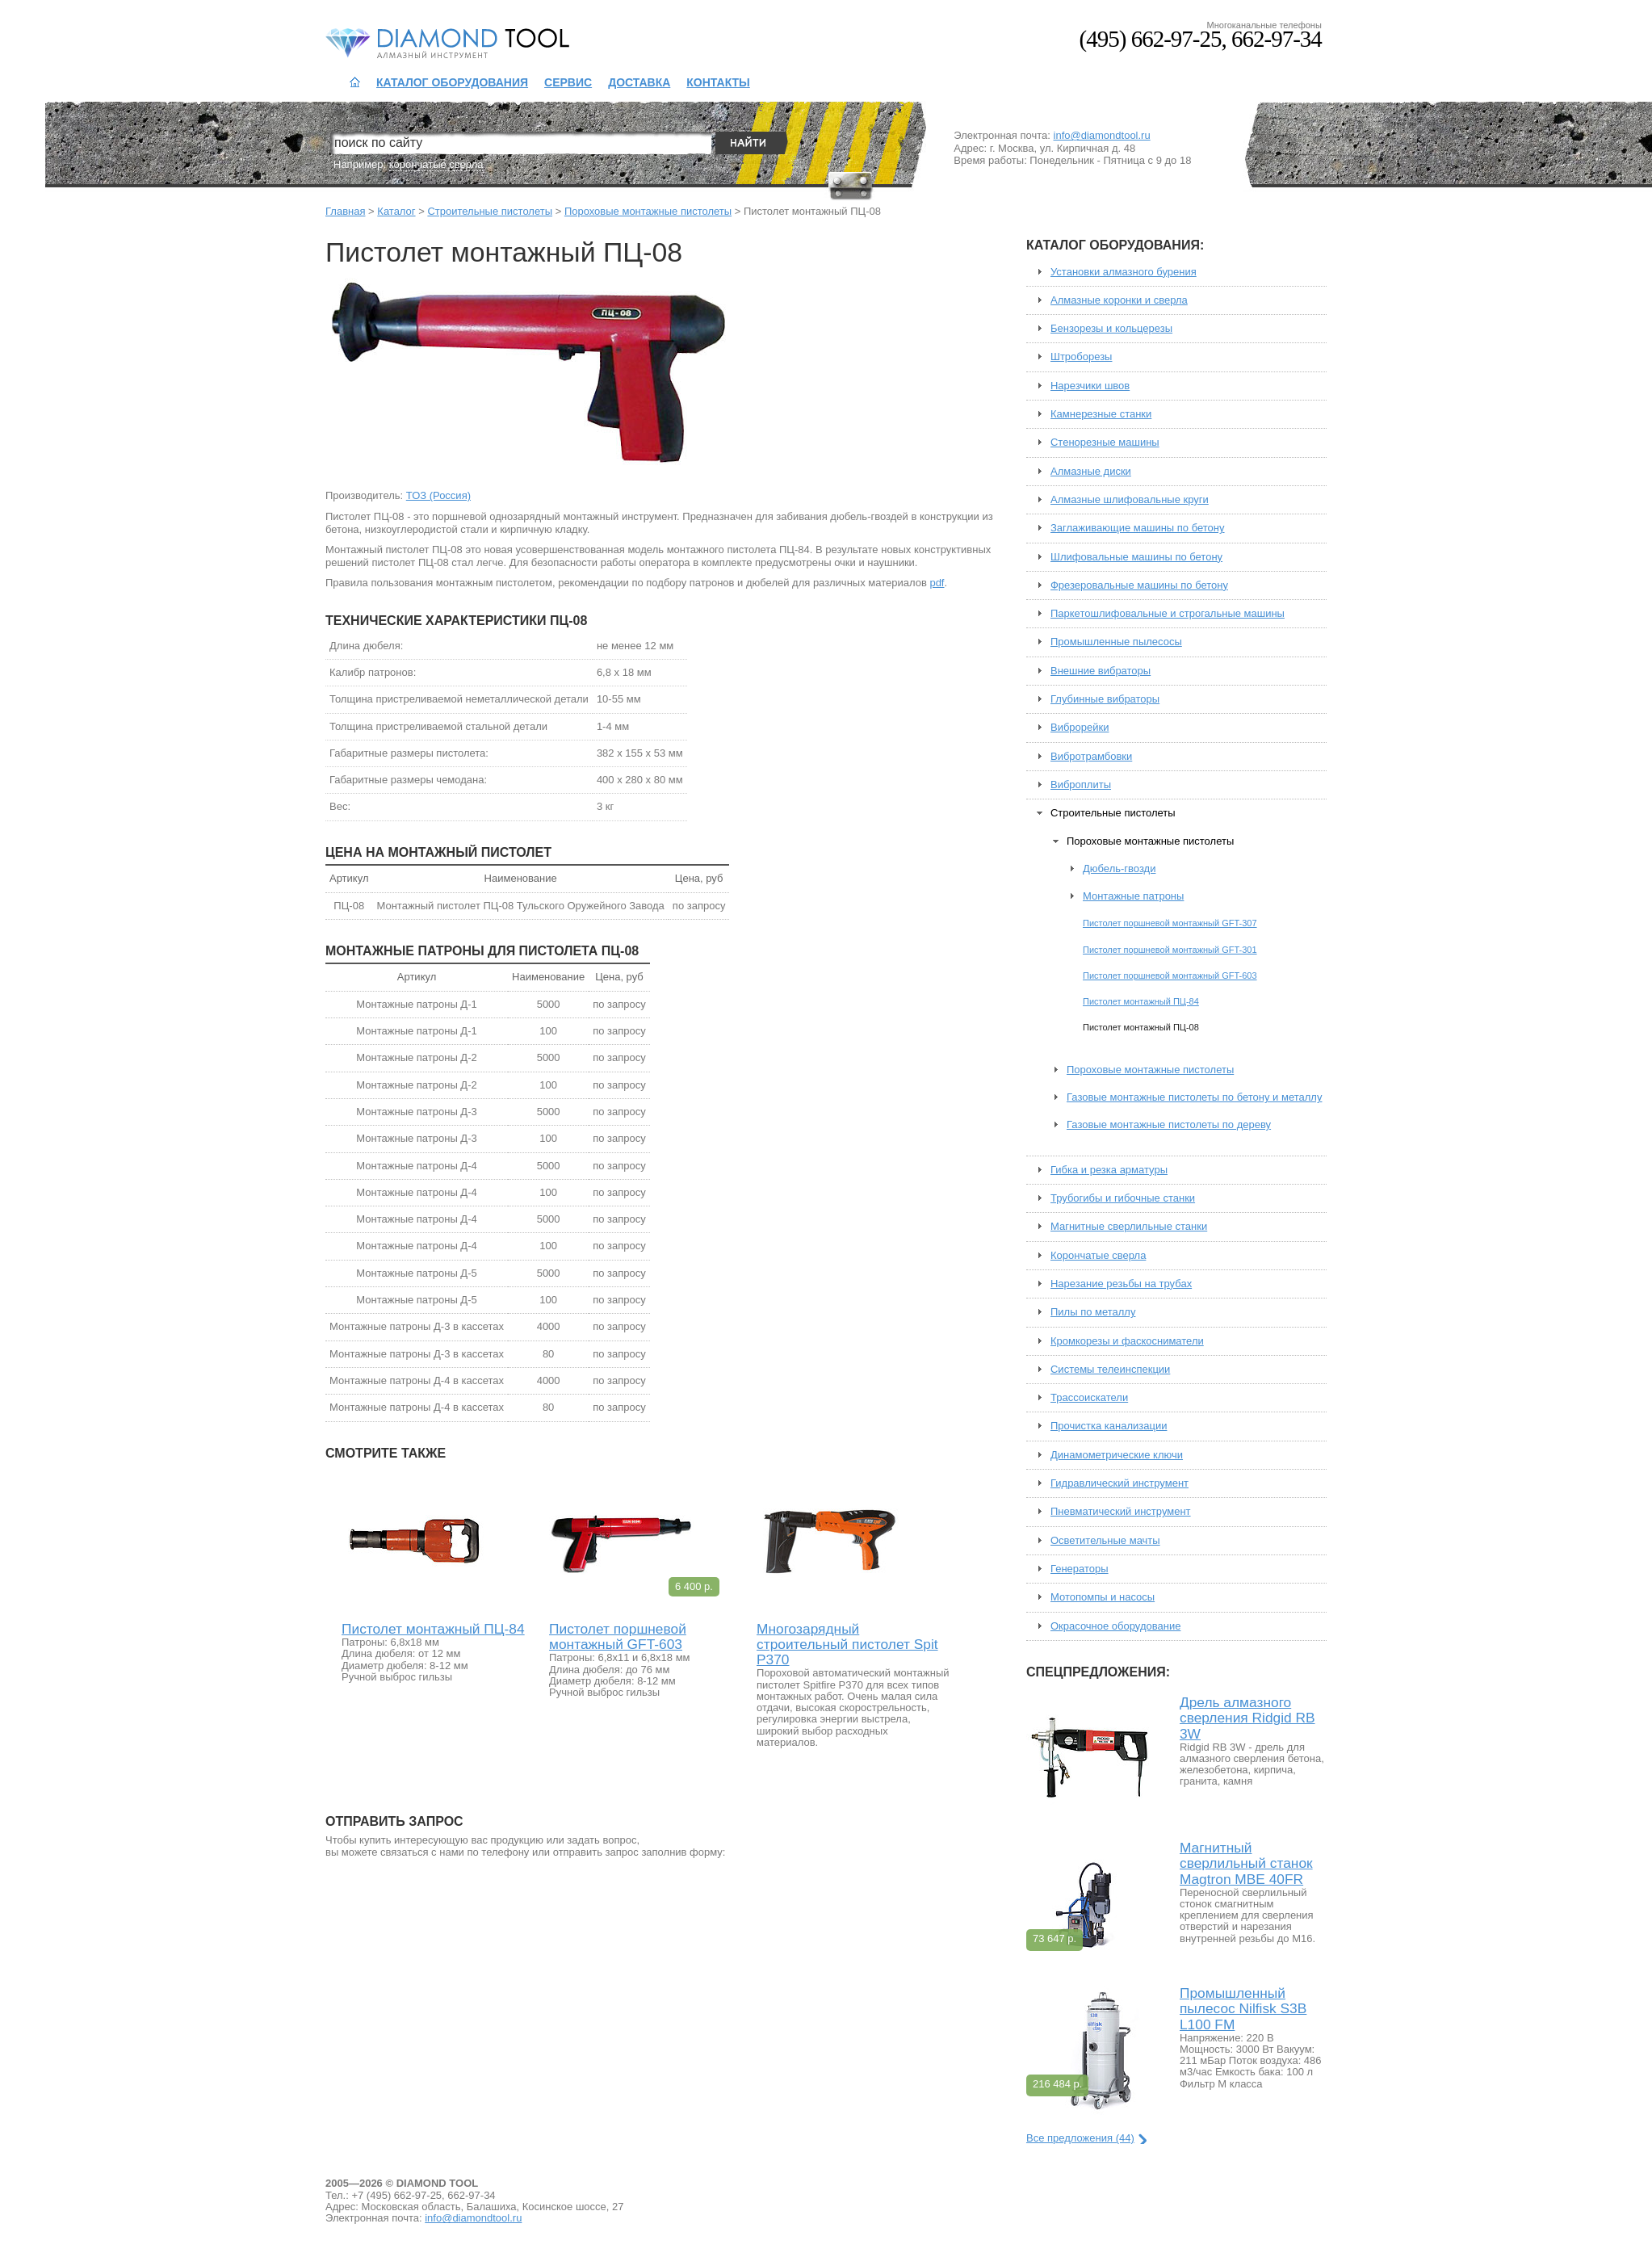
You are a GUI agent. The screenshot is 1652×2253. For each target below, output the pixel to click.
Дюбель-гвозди (1119, 869)
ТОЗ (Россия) (438, 495)
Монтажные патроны (1133, 896)
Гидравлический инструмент (1119, 1483)
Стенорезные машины (1104, 442)
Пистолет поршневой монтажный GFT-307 (1170, 923)
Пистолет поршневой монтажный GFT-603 (617, 1637)
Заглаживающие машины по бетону (1137, 528)
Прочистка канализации (1108, 1426)
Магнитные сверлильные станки (1128, 1226)
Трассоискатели (1089, 1397)
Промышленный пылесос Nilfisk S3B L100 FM (1243, 2009)
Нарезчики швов (1090, 386)
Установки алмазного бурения (1123, 272)
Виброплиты (1080, 785)
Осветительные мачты (1105, 1540)
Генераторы (1079, 1569)
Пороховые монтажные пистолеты (648, 211)
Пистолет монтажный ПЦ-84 (433, 1629)
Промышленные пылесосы (1116, 642)
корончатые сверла (436, 164)
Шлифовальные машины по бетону (1136, 557)
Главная (345, 211)
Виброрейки (1079, 727)
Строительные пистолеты (489, 211)
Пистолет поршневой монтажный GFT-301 (1170, 949)
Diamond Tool (404, 42)
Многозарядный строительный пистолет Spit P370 (847, 1645)
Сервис (568, 82)
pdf (936, 583)
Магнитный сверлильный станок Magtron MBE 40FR (1246, 1863)
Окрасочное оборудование (1115, 1626)
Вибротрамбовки (1091, 756)
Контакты (717, 82)
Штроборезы (1081, 357)
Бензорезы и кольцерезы (1111, 328)
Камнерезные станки (1100, 414)
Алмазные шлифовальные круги (1129, 500)
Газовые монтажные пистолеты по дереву (1169, 1125)
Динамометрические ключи (1116, 1455)
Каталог (396, 211)
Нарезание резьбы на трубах (1121, 1284)
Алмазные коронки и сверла (1119, 300)
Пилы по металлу (1092, 1312)
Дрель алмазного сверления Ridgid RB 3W (1247, 1718)
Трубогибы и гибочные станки (1122, 1198)
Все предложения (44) (1080, 2138)
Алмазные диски (1090, 471)
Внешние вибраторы (1100, 671)
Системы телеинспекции (1110, 1369)
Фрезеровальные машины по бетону (1139, 585)
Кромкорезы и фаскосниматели (1127, 1341)
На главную (355, 83)
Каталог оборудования (452, 82)
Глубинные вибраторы (1104, 699)
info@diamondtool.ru (1102, 135)
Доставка (639, 82)
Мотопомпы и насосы (1102, 1597)
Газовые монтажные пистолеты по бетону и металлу (1194, 1097)
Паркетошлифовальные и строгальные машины (1167, 613)
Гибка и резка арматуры (1109, 1170)
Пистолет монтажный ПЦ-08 (1141, 1027)
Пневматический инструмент (1120, 1511)
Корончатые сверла (1098, 1255)
